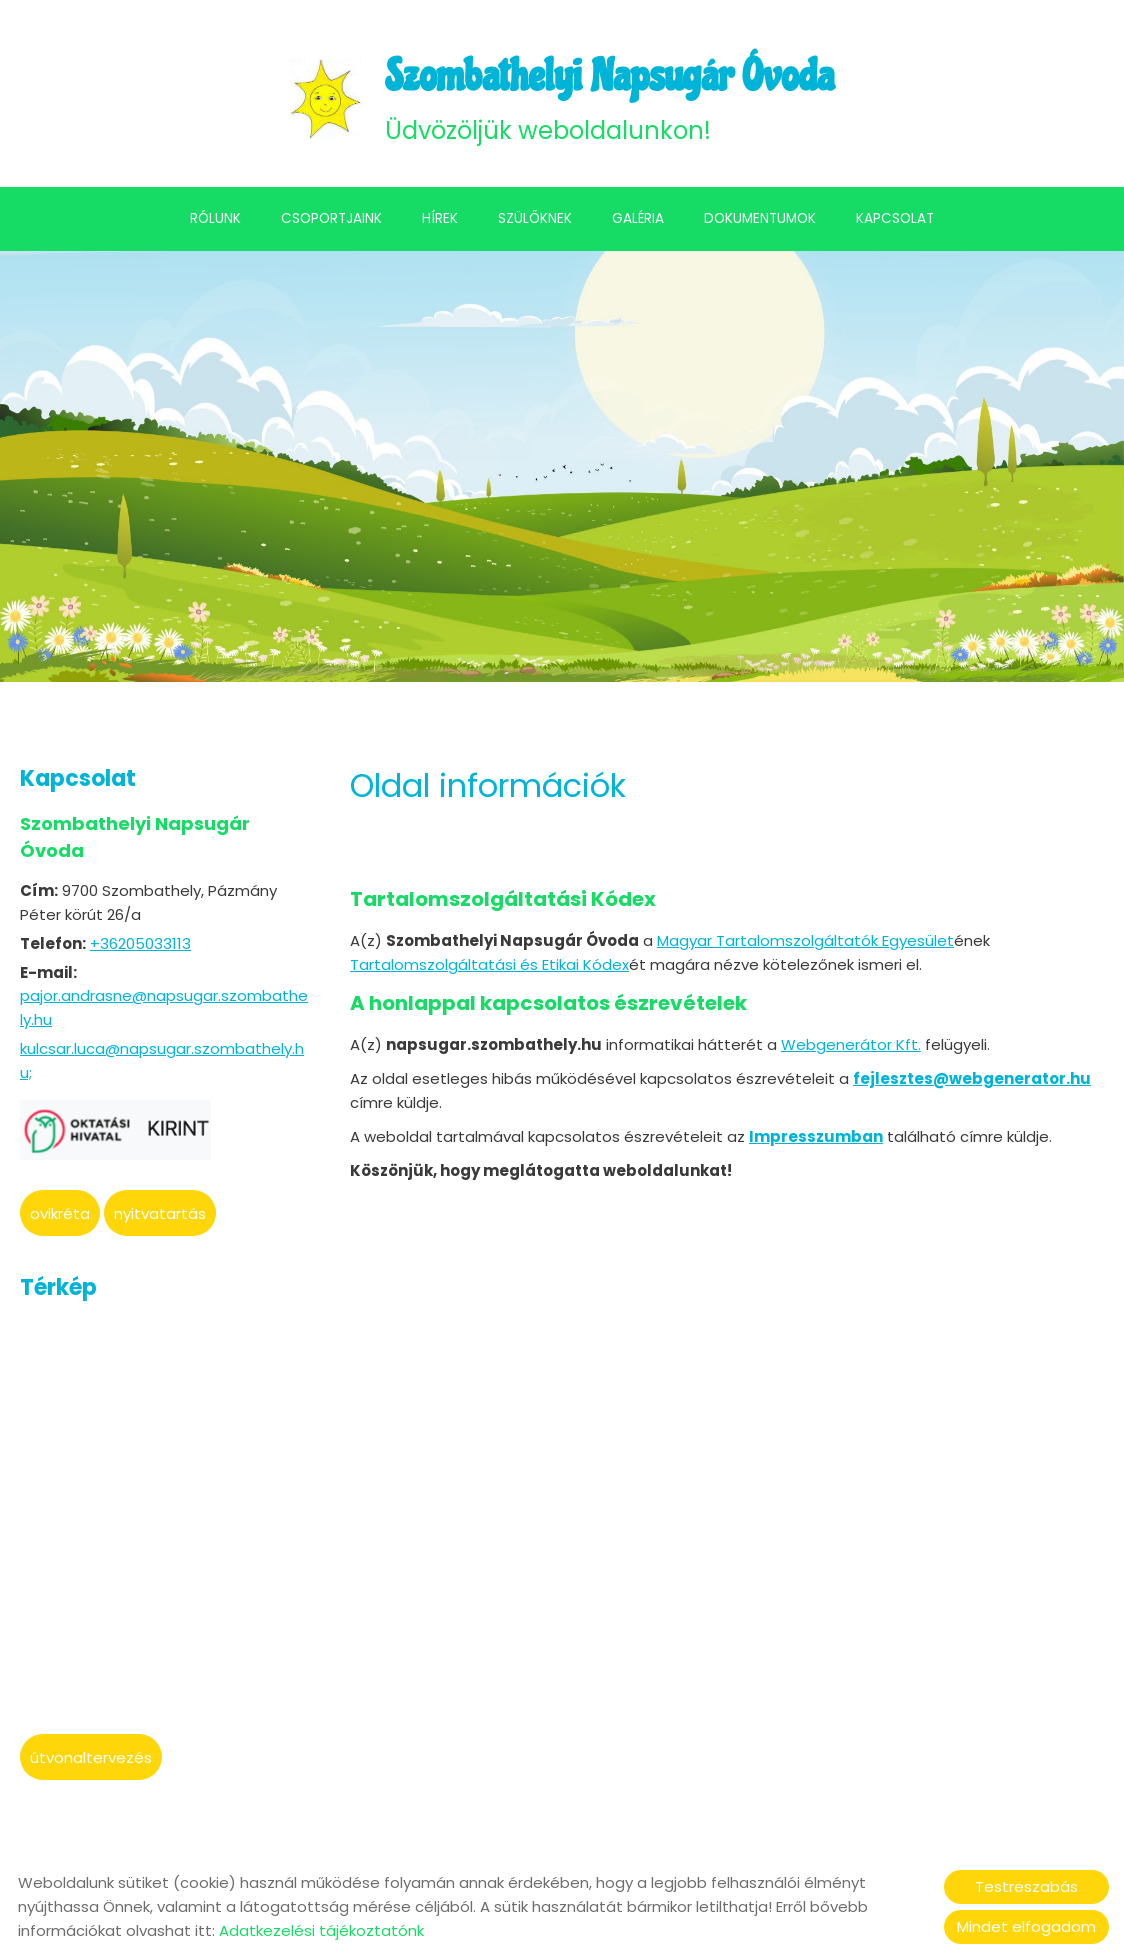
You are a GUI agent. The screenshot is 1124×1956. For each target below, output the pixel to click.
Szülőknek (535, 222)
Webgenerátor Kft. (851, 1046)
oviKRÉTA (60, 1217)
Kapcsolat (895, 222)
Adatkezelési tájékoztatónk (321, 1930)
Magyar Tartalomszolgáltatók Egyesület (805, 943)
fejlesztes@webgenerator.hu (972, 1080)
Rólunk (215, 222)
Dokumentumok (760, 222)
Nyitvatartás (160, 1217)
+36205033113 (140, 947)
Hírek (440, 222)
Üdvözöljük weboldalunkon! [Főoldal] (611, 100)
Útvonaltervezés (91, 1761)
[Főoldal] (315, 101)
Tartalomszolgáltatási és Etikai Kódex (489, 967)
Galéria (638, 222)
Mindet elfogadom (1026, 1926)
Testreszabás (1026, 1886)
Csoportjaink (331, 222)
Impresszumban (816, 1138)
